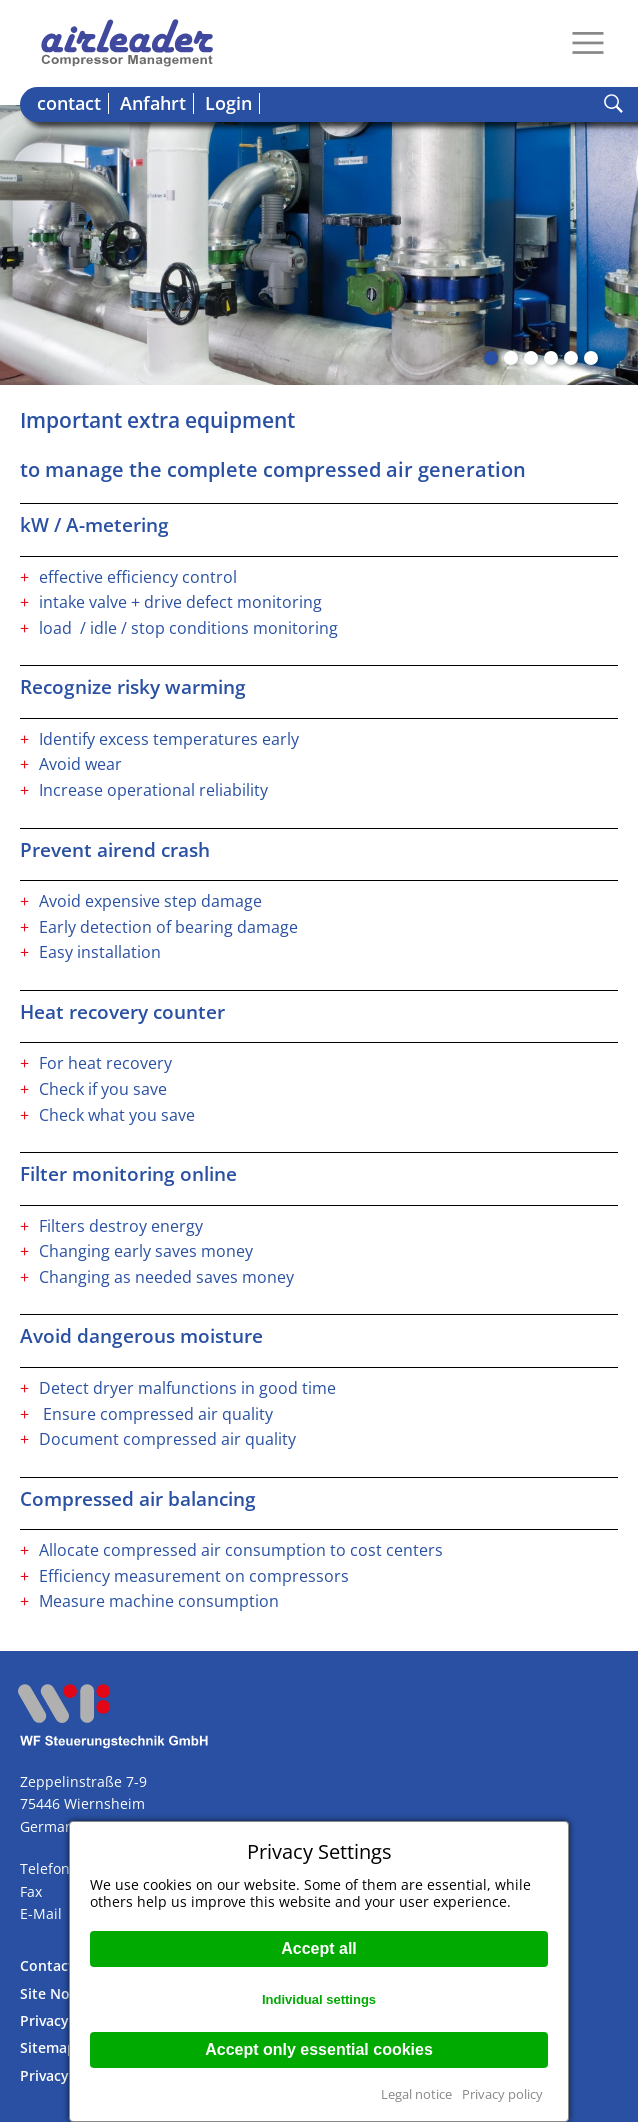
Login (228, 103)
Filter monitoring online (128, 1174)
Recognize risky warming (133, 687)
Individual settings (319, 1999)
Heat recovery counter (122, 1012)
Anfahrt (153, 103)
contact (69, 103)
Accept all (319, 1948)
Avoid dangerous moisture (141, 1336)
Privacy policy (502, 2094)
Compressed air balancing (138, 1499)
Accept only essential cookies (319, 2049)
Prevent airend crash (115, 850)
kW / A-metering (94, 525)
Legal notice (416, 2094)
